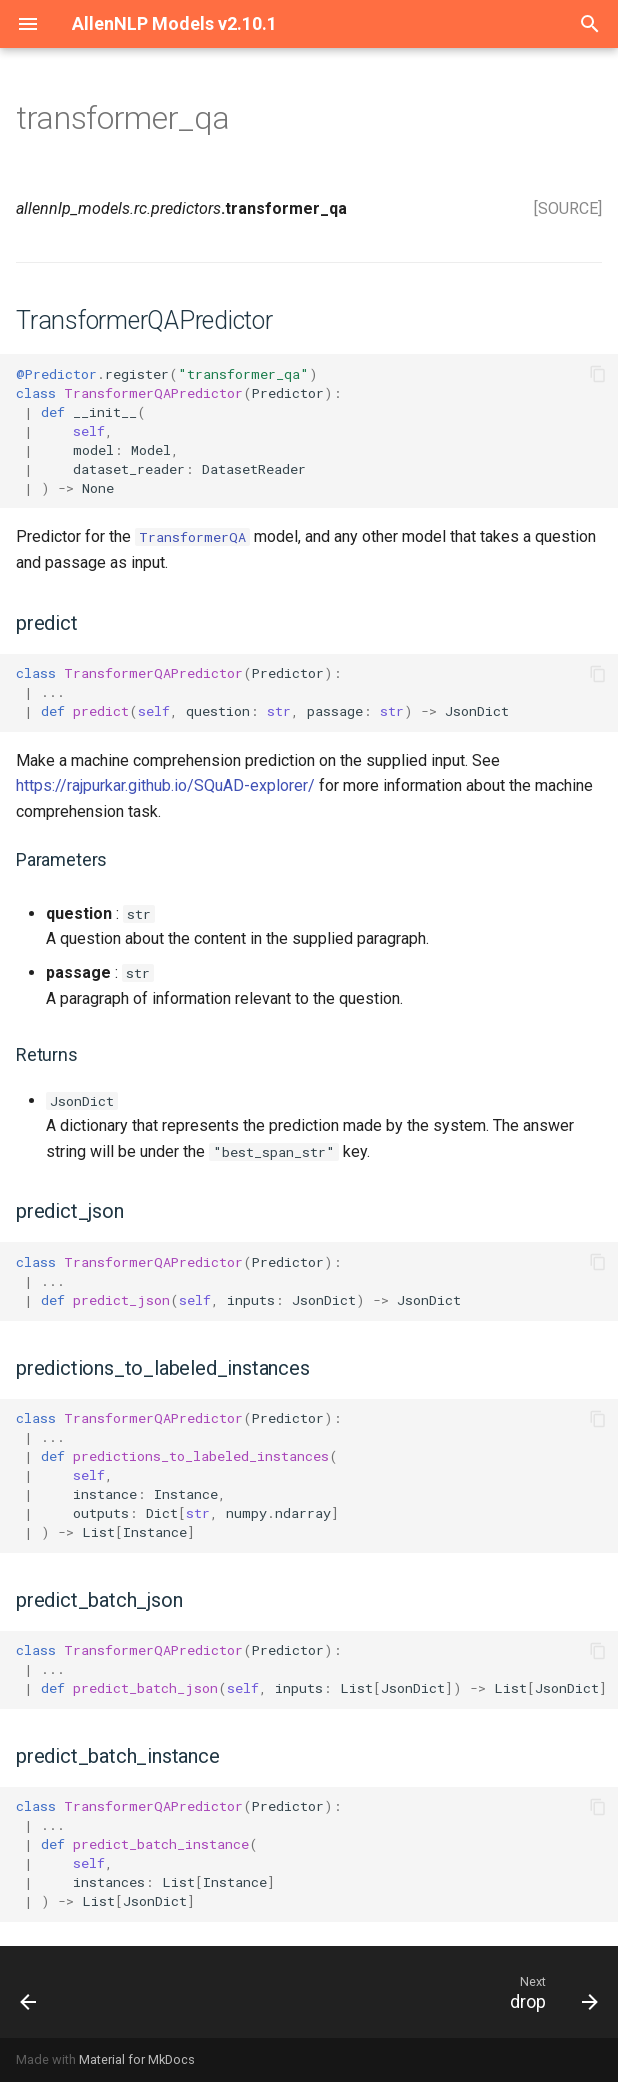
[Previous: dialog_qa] (30, 1992)
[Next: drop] (550, 1992)
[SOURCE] (568, 208)
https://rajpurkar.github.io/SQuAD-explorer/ (165, 785)
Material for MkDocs (137, 2059)
